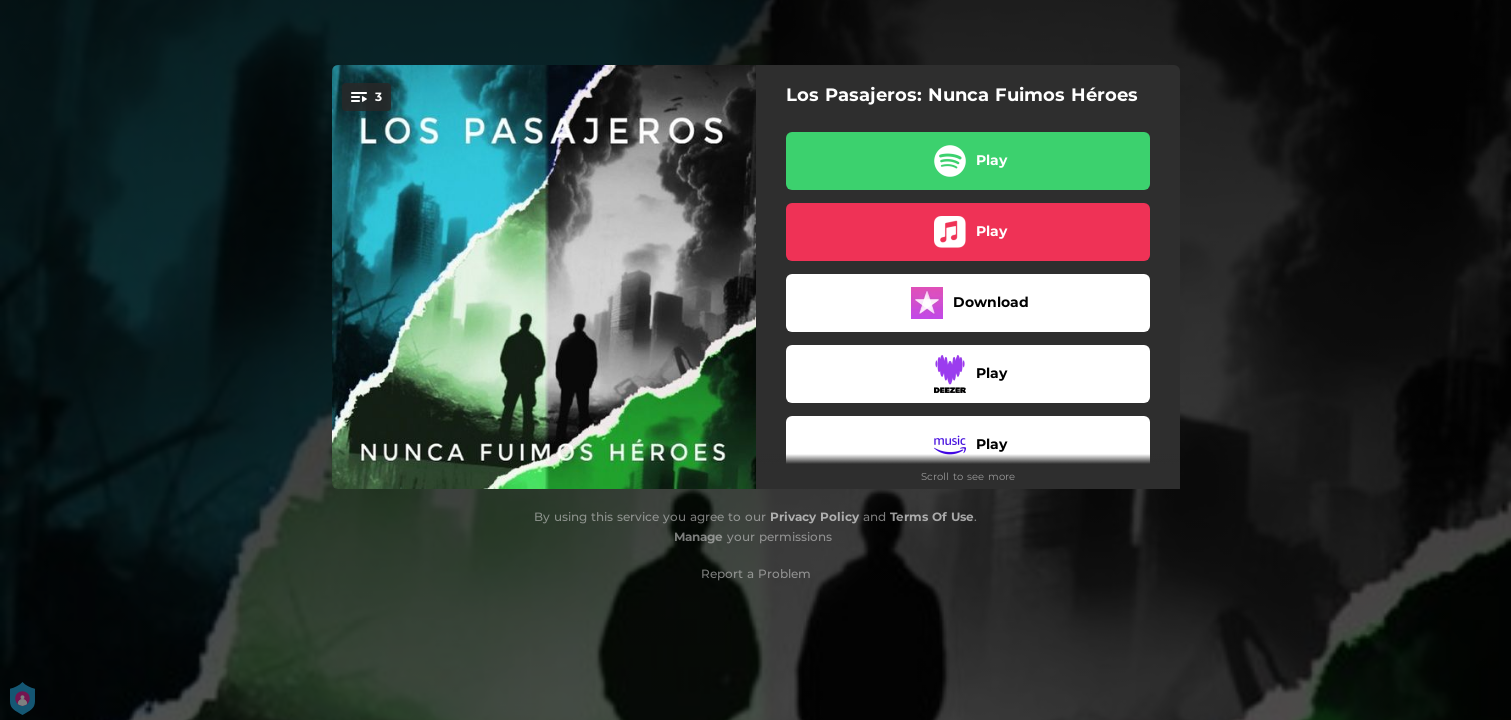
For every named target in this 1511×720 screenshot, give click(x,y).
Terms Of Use (932, 516)
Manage (698, 536)
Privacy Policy (814, 516)
